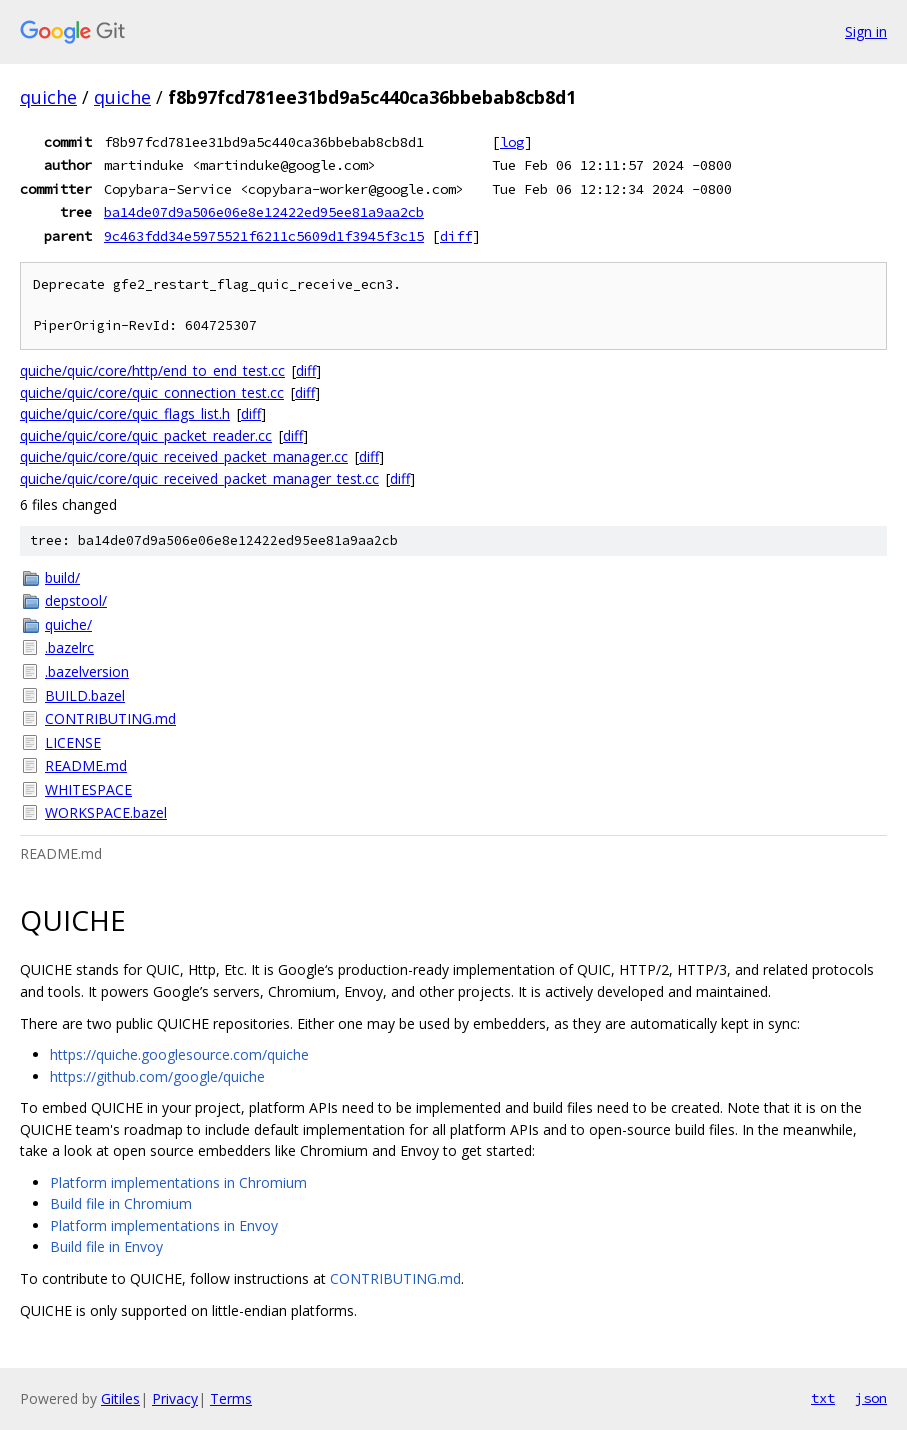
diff (456, 236)
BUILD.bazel (85, 695)
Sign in (866, 31)
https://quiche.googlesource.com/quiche (179, 1054)
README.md (86, 765)
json (871, 1398)
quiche (48, 97)
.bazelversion (87, 671)
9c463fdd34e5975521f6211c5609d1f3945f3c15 (264, 236)
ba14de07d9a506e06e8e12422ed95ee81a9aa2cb (264, 212)
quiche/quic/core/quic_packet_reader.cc (146, 435)
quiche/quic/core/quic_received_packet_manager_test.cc (199, 478)
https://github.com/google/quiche (157, 1076)
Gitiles (120, 1398)
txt (823, 1398)
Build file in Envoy (106, 1246)
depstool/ (76, 600)
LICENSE (73, 742)
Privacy (175, 1398)
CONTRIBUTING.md (110, 718)
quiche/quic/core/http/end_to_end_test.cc (152, 370)
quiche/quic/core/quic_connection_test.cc (152, 392)
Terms (231, 1398)
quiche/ (68, 624)
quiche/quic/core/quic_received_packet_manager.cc (184, 456)
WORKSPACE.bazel (106, 812)
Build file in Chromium (121, 1203)
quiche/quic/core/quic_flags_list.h (125, 413)
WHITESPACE (88, 789)
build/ (62, 577)
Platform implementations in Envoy (164, 1225)
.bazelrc (69, 647)
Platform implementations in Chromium (178, 1182)
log (512, 142)
